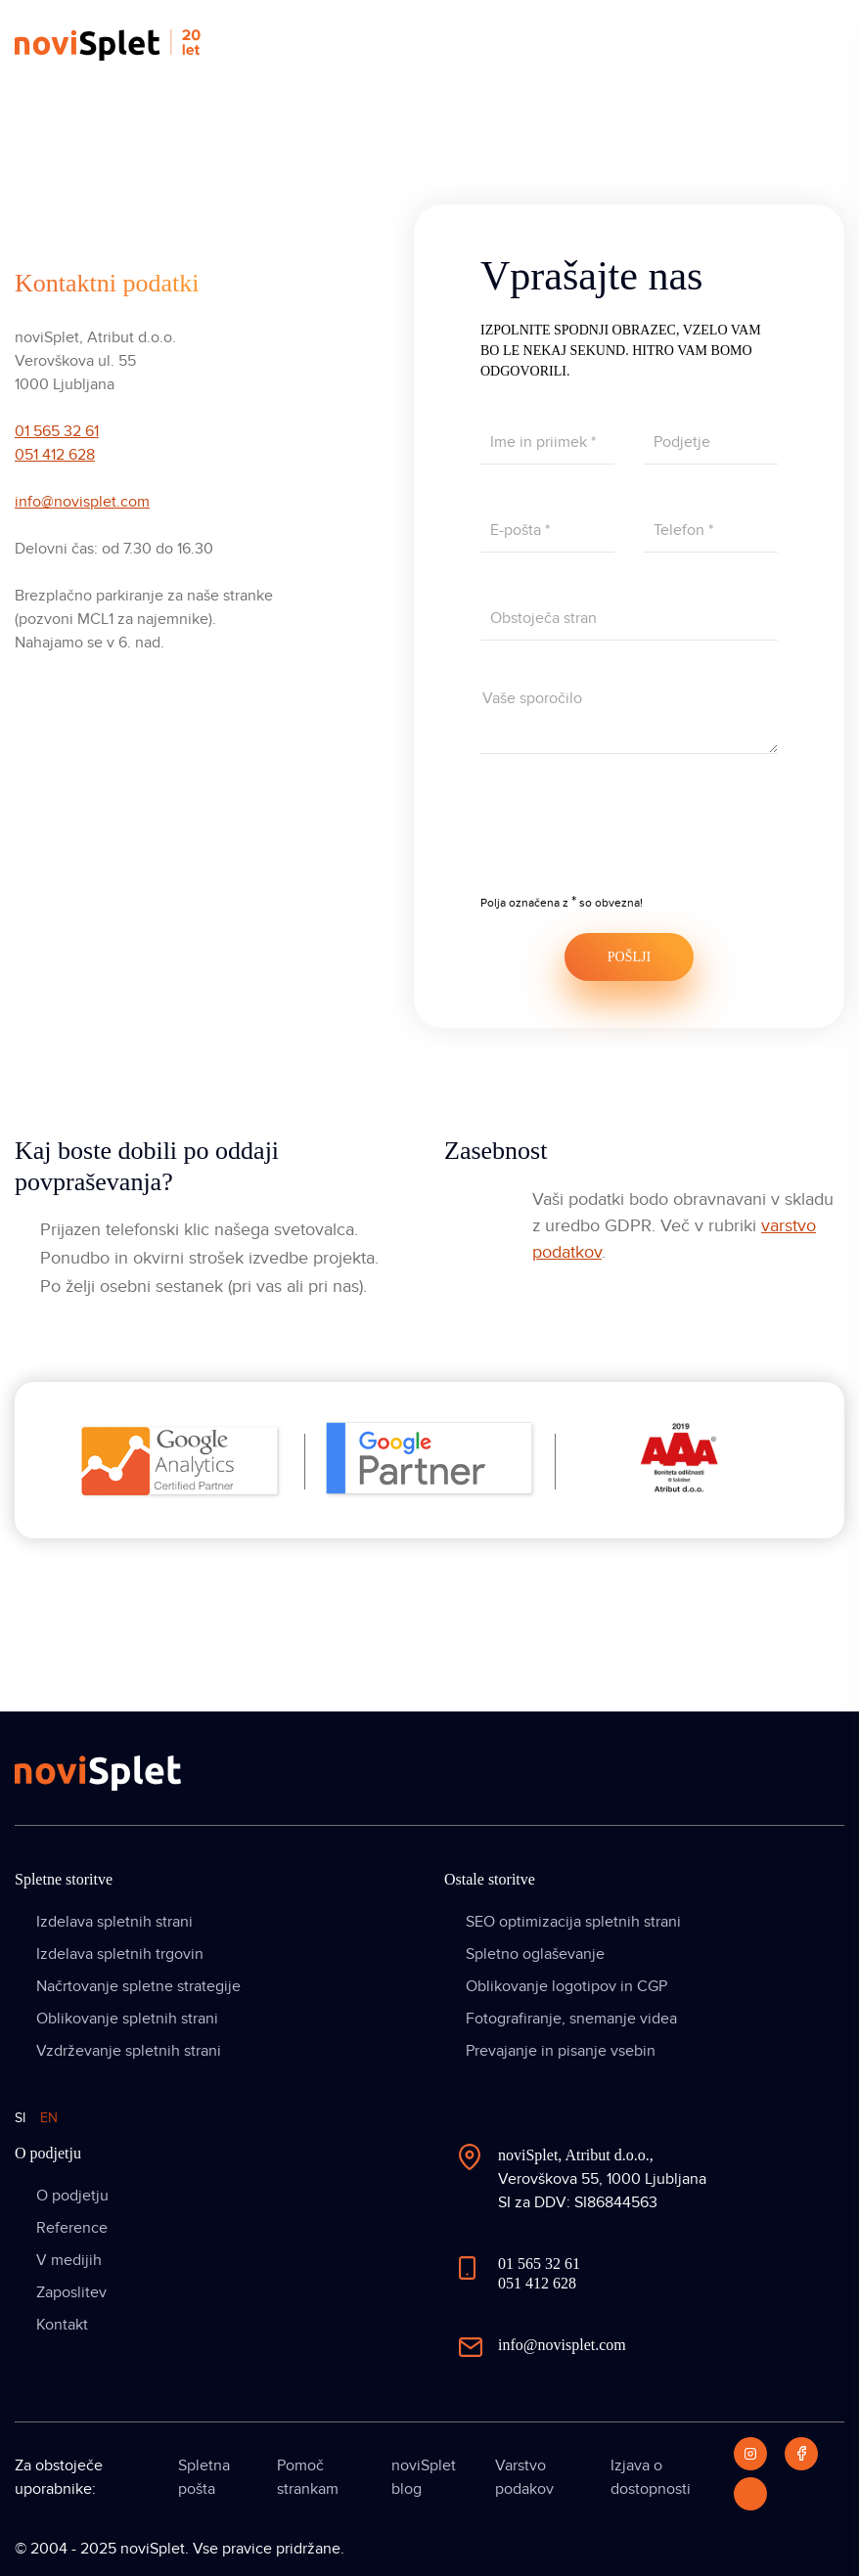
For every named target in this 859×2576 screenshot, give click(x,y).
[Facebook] (801, 2453)
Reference (72, 2228)
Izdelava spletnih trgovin (119, 1954)
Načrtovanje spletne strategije (138, 1986)
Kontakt (62, 2324)
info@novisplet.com (82, 501)
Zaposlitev (71, 2292)
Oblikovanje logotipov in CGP (566, 1986)
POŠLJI (629, 957)
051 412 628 (55, 455)
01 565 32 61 (57, 431)
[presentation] (629, 837)
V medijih (69, 2260)
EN (49, 2118)
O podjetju (72, 2195)
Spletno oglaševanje (535, 1954)
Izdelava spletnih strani (114, 1922)
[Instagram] (750, 2453)
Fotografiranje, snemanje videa (571, 2018)
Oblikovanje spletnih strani (127, 2018)
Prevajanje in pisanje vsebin (561, 2051)
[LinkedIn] (750, 2493)
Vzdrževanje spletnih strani (128, 2051)
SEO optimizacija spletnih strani (573, 1922)
